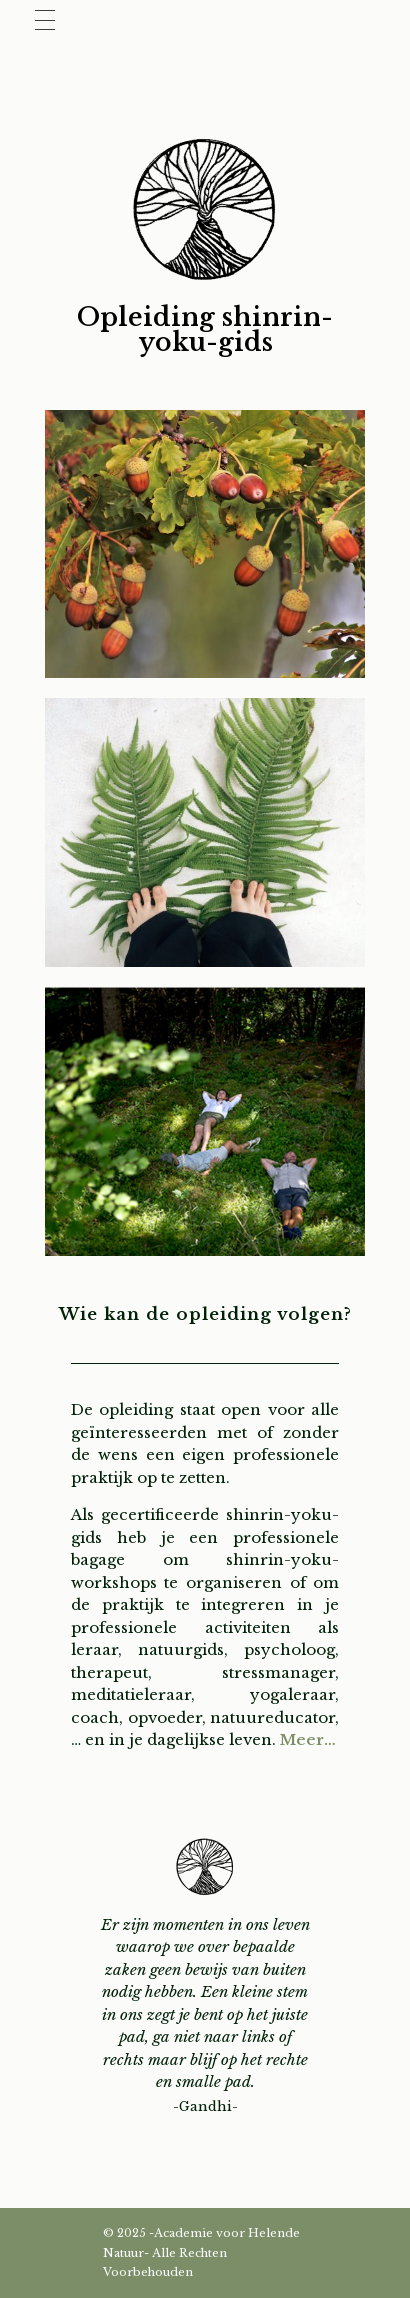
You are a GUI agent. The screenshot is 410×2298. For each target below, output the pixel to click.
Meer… (308, 1739)
